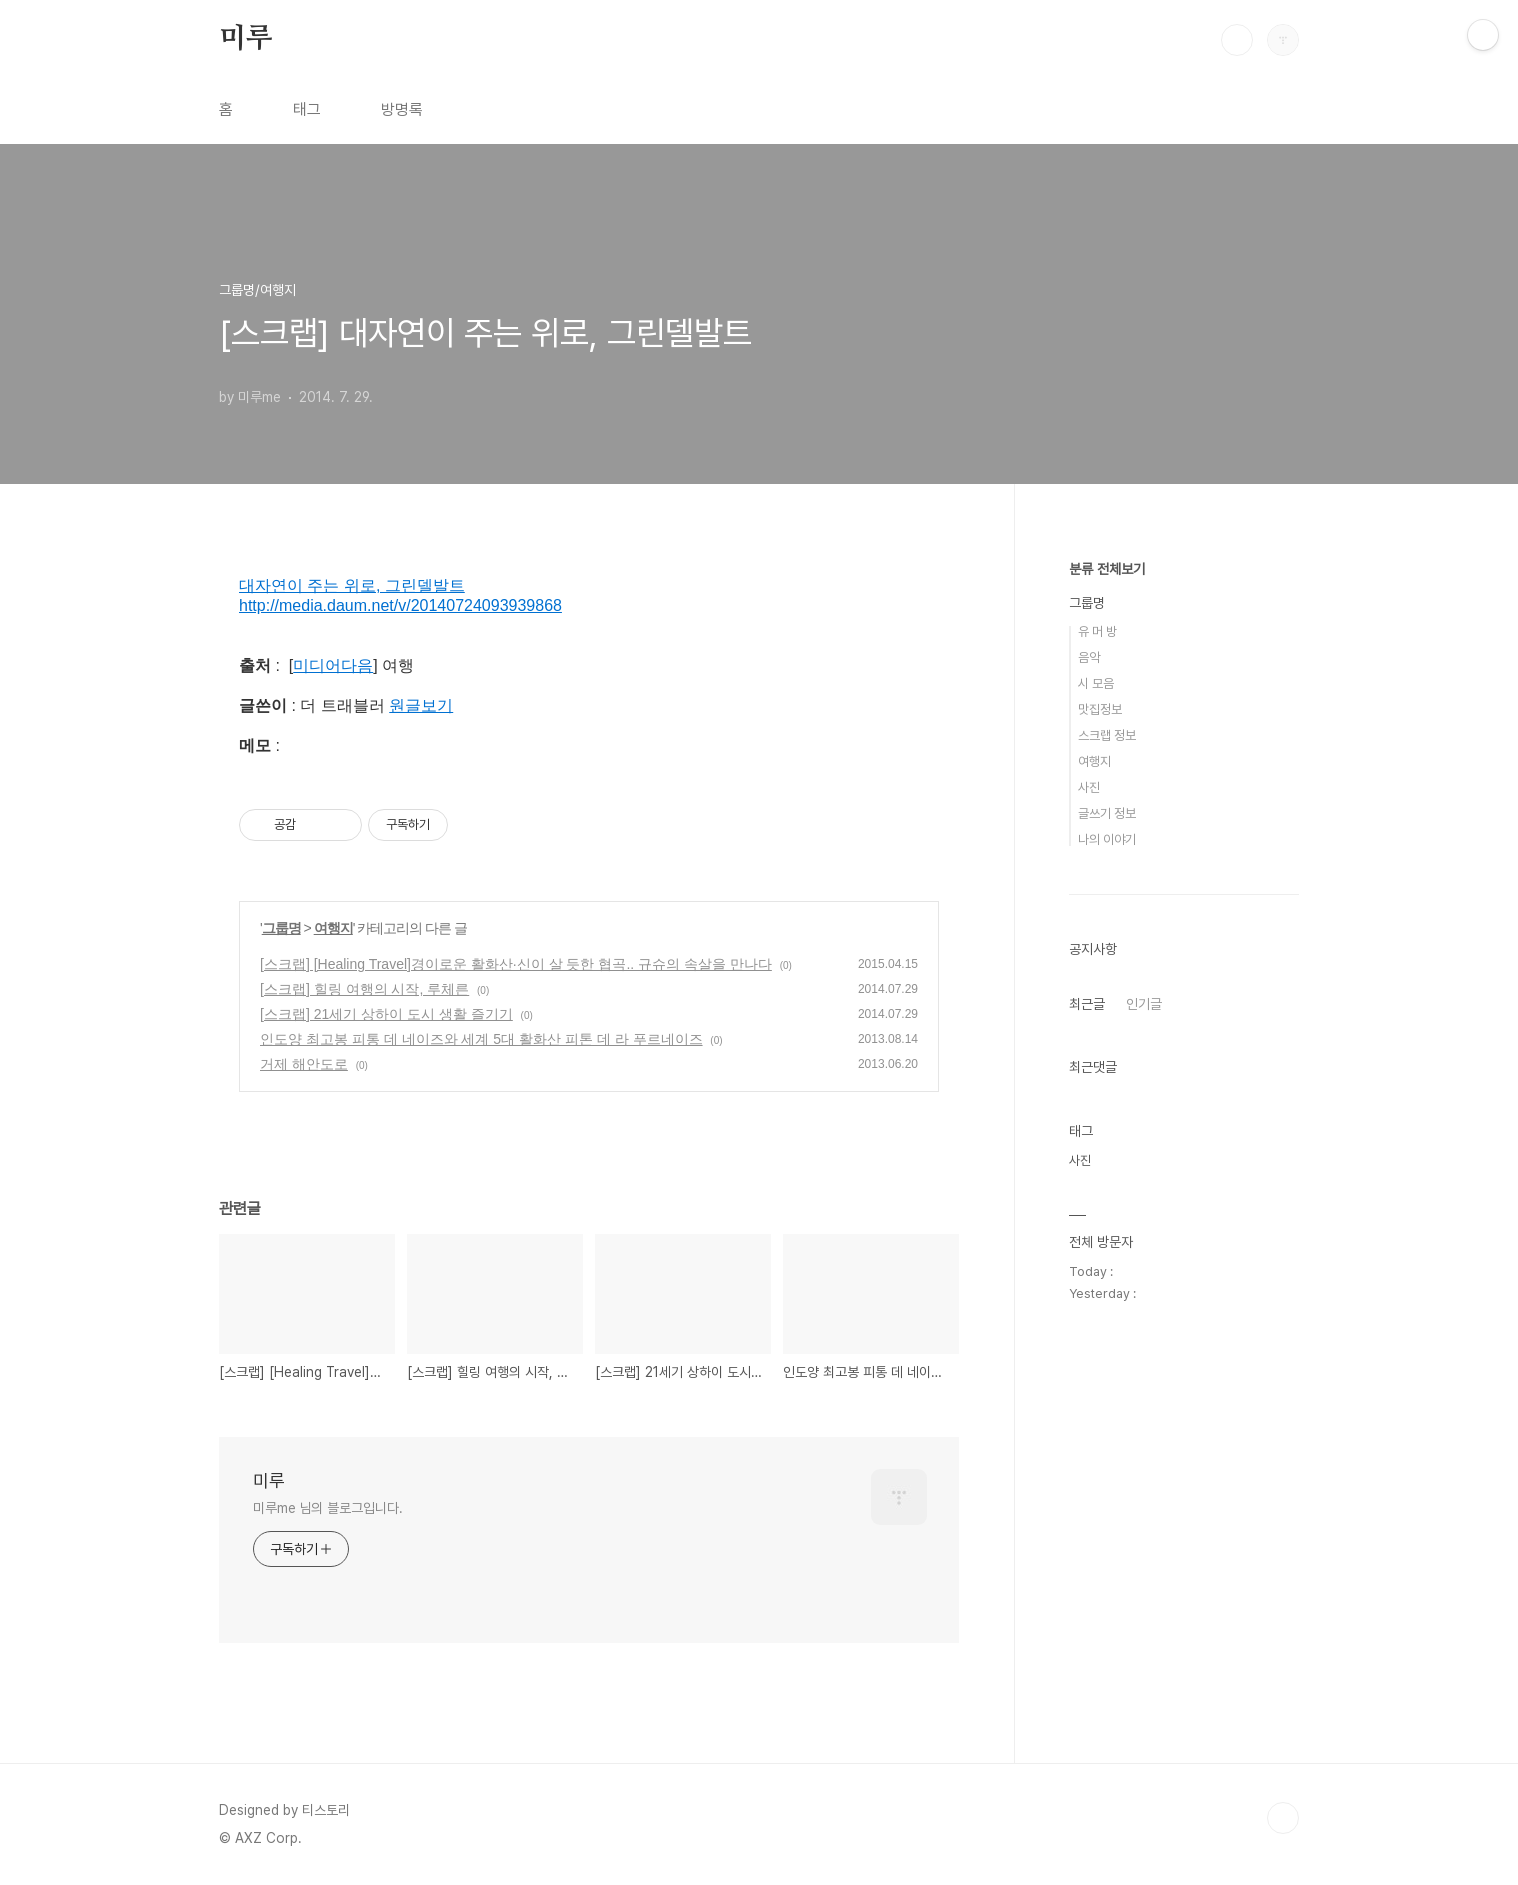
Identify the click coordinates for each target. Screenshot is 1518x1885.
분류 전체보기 (1107, 569)
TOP (1283, 1818)
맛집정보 (1100, 709)
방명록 (402, 109)
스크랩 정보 (1107, 735)
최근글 (1087, 1004)
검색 (1237, 40)
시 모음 (1096, 683)
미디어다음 (333, 665)
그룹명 (281, 928)
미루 (246, 39)
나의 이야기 (1107, 839)
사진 (1089, 787)
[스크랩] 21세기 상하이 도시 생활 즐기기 (386, 1014)
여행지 (333, 928)
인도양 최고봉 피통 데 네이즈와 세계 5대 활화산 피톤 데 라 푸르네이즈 (481, 1039)
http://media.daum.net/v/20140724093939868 (400, 605)
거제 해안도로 (304, 1064)
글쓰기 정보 (1107, 813)
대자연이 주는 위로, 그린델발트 (352, 585)
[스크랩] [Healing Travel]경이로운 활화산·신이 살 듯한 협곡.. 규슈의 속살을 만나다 (516, 964)
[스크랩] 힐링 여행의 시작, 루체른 (364, 989)
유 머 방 (1097, 631)
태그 (307, 109)
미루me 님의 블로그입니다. (328, 1508)
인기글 (1144, 1004)
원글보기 (421, 705)
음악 (1089, 657)
